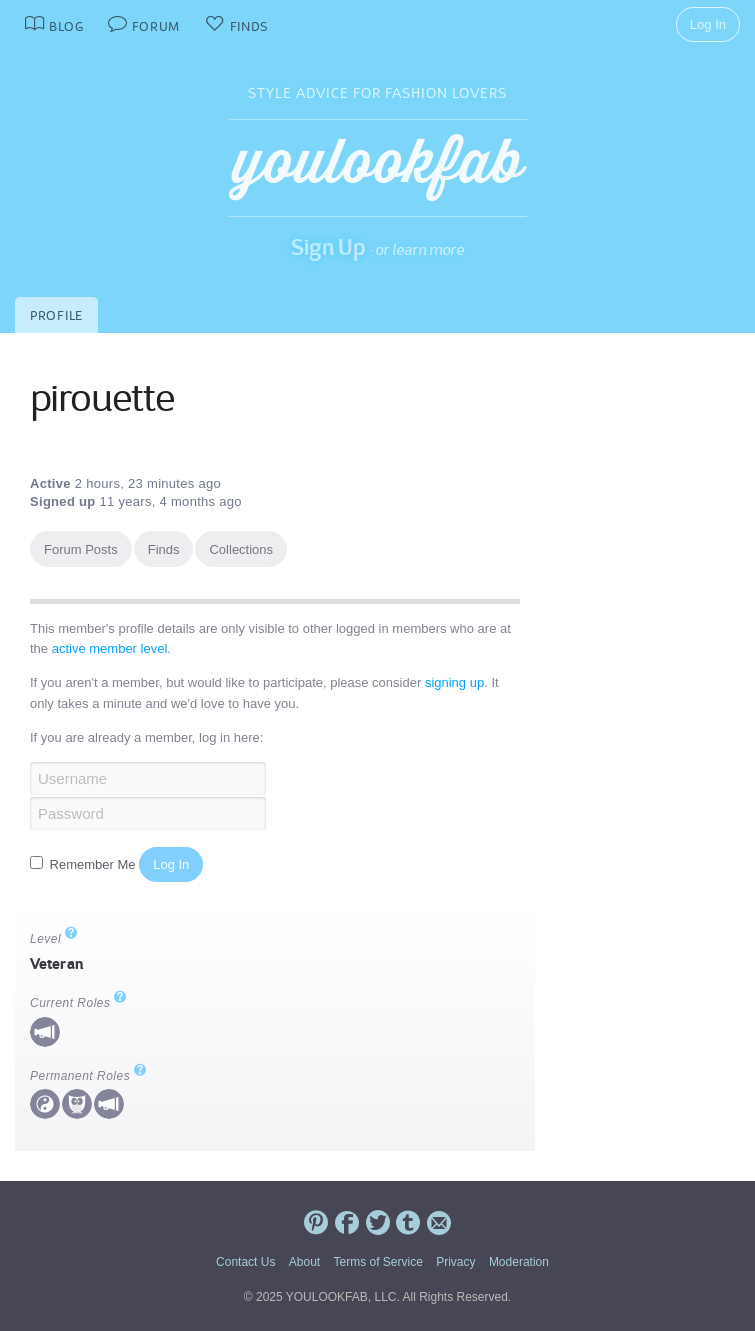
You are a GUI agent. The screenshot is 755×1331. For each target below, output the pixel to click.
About (304, 1262)
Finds (164, 549)
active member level (110, 648)
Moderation (519, 1262)
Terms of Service (377, 1262)
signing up (454, 682)
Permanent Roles (88, 1076)
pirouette (102, 398)
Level (54, 939)
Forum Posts (81, 549)
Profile (56, 315)
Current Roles (78, 1003)
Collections (241, 549)
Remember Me (84, 864)
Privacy (455, 1262)
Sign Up (328, 247)
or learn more (419, 249)
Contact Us (245, 1262)
